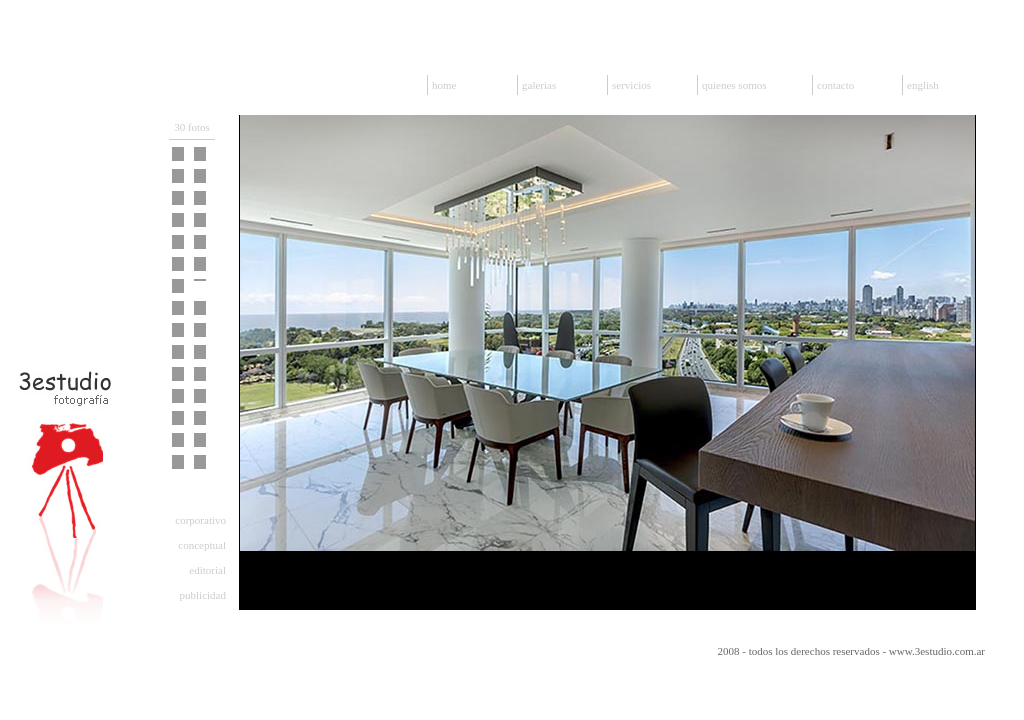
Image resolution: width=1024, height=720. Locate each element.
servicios (631, 85)
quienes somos (734, 85)
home (444, 85)
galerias (539, 85)
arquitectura (199, 495)
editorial (207, 570)
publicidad (203, 595)
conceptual (202, 545)
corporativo (200, 520)
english (923, 85)
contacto (835, 85)
